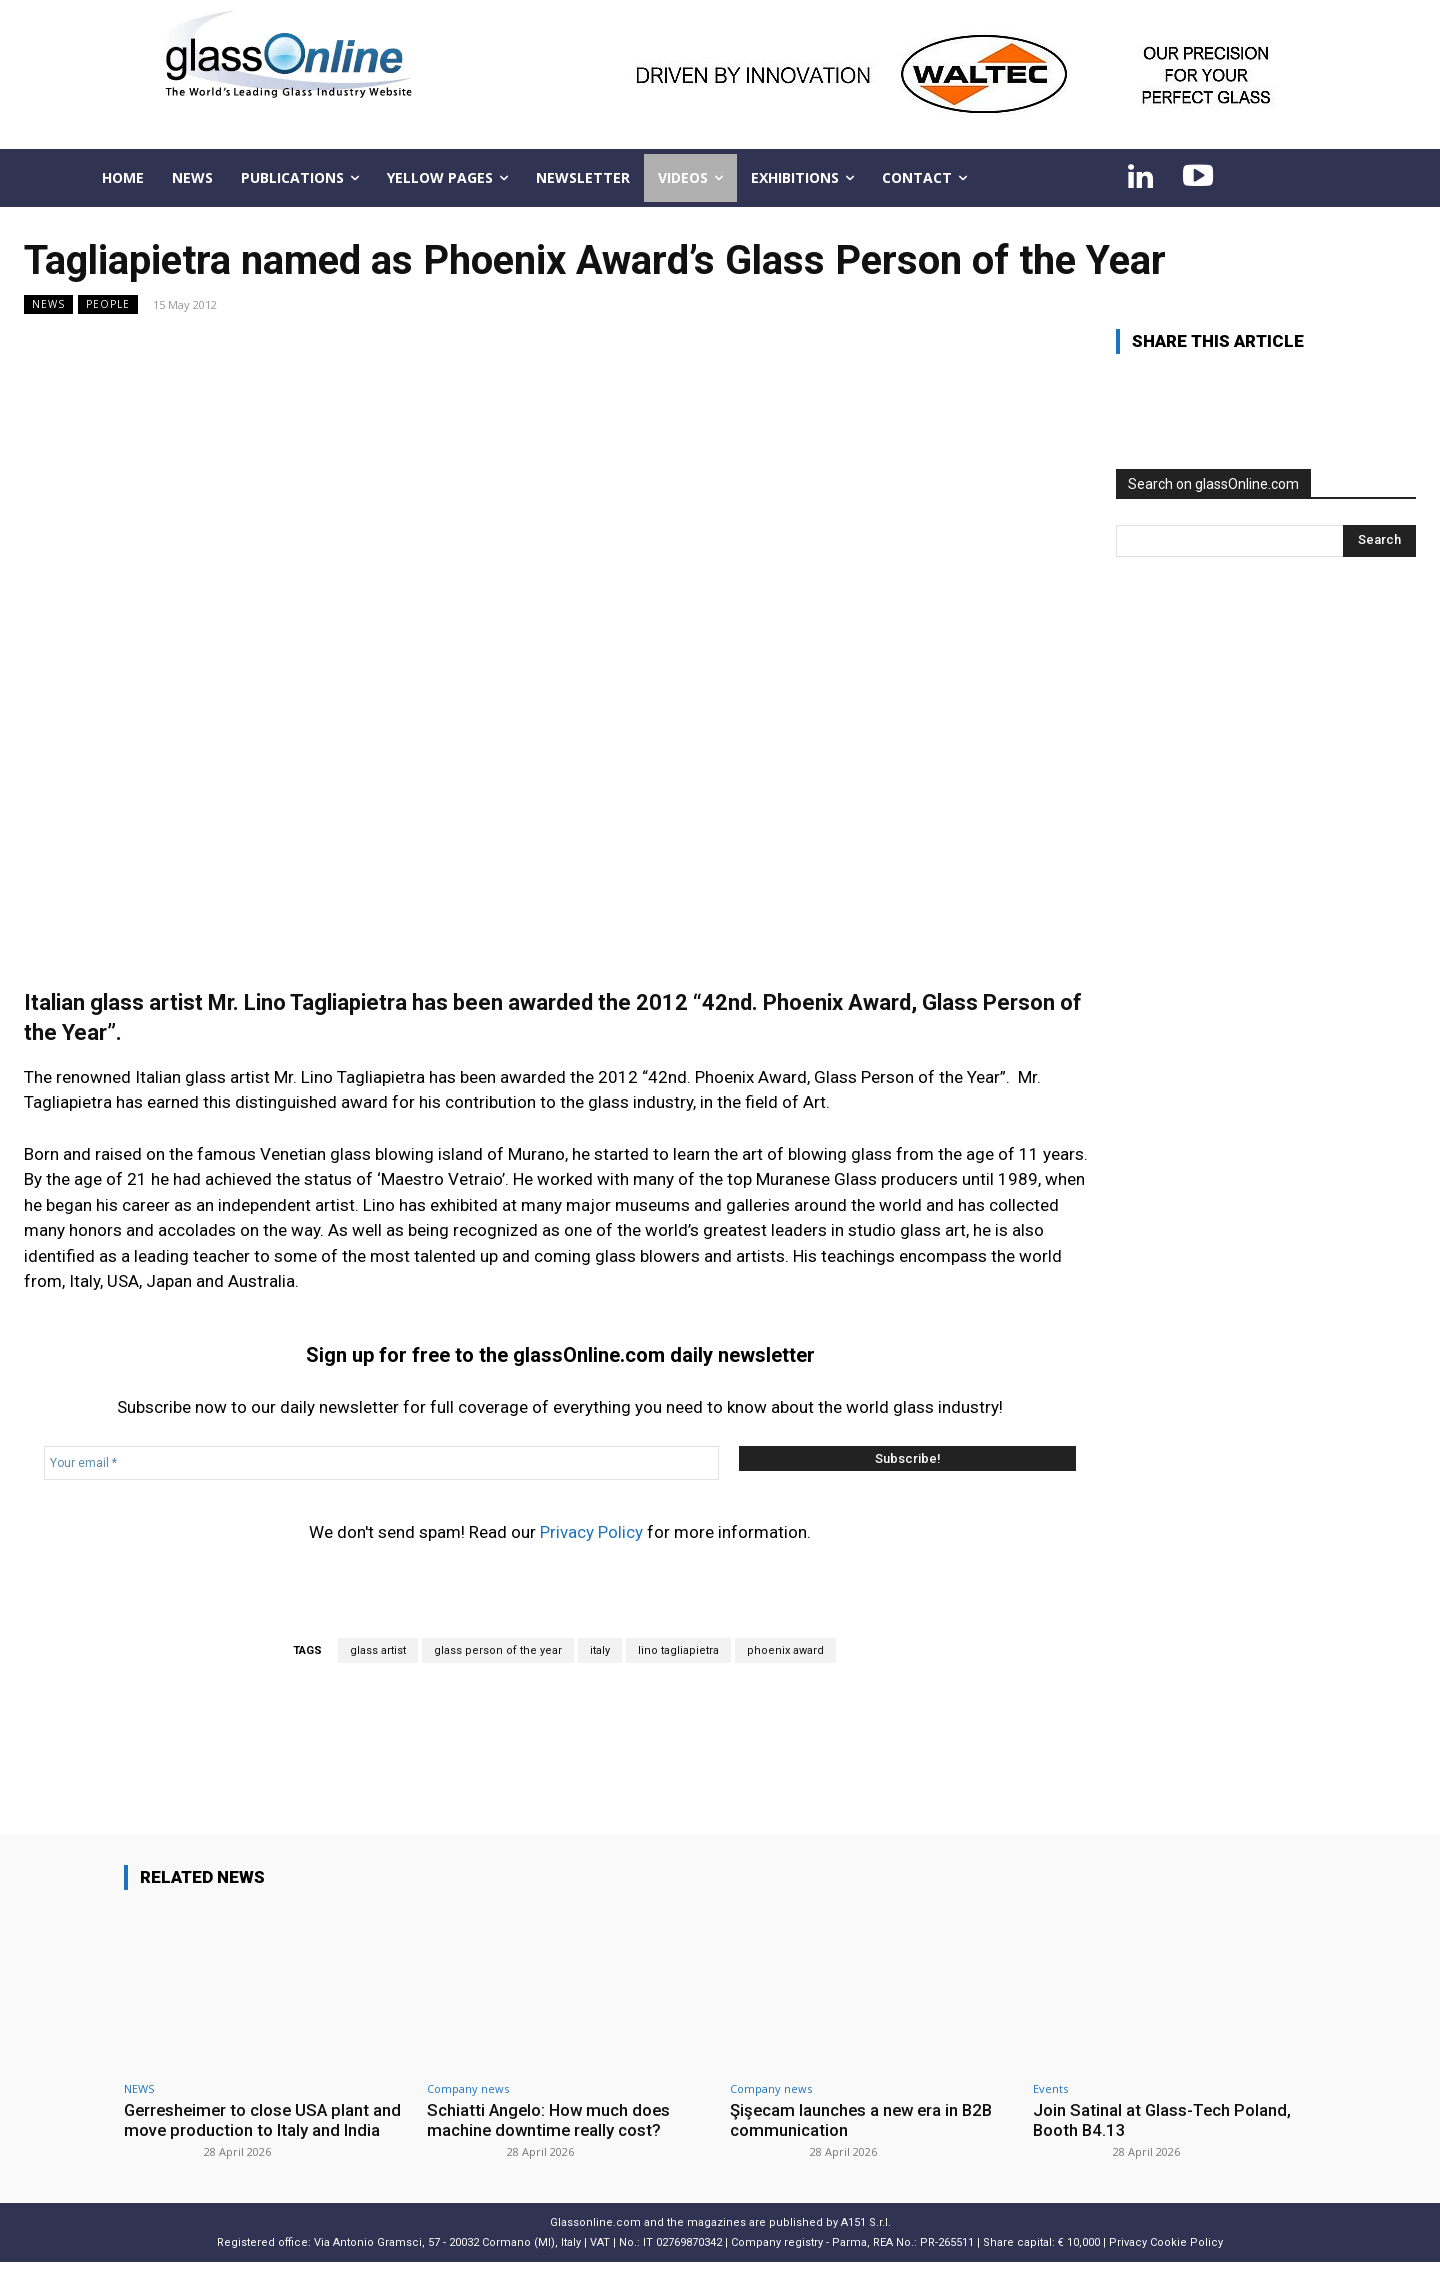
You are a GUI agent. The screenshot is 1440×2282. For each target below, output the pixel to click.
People (108, 304)
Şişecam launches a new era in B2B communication (864, 2120)
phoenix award (785, 1650)
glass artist (378, 1650)
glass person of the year (498, 1650)
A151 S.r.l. (866, 2243)
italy (600, 1650)
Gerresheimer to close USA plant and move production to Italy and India (250, 2130)
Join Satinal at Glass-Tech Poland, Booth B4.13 (1163, 2120)
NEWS (48, 304)
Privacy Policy (591, 1532)
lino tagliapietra (678, 1650)
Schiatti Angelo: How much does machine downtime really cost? (551, 2120)
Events (1050, 2088)
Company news (468, 2088)
